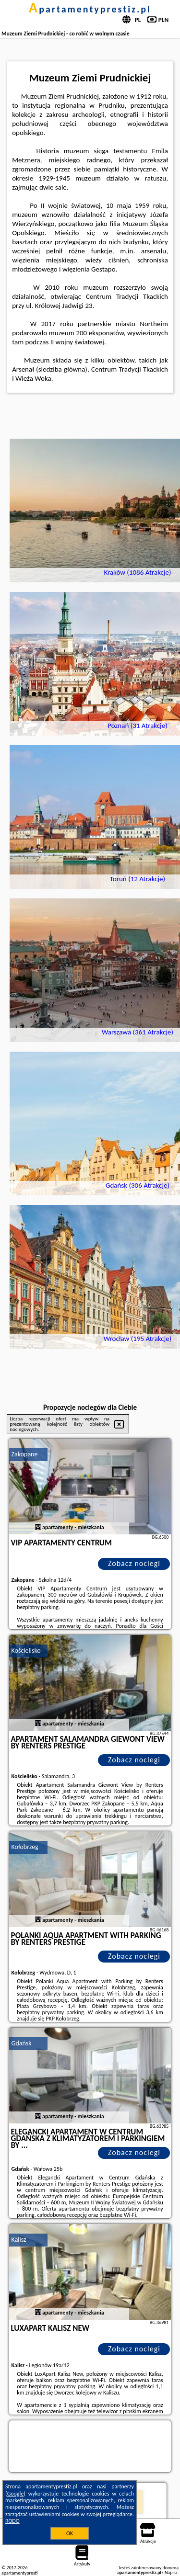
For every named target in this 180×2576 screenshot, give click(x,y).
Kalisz (19, 2240)
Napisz (171, 2572)
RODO (12, 2521)
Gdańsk (22, 2043)
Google (15, 2493)
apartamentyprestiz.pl (90, 9)
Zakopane (25, 1454)
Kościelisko (26, 1650)
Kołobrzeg (25, 1847)
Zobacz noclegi (134, 1563)
